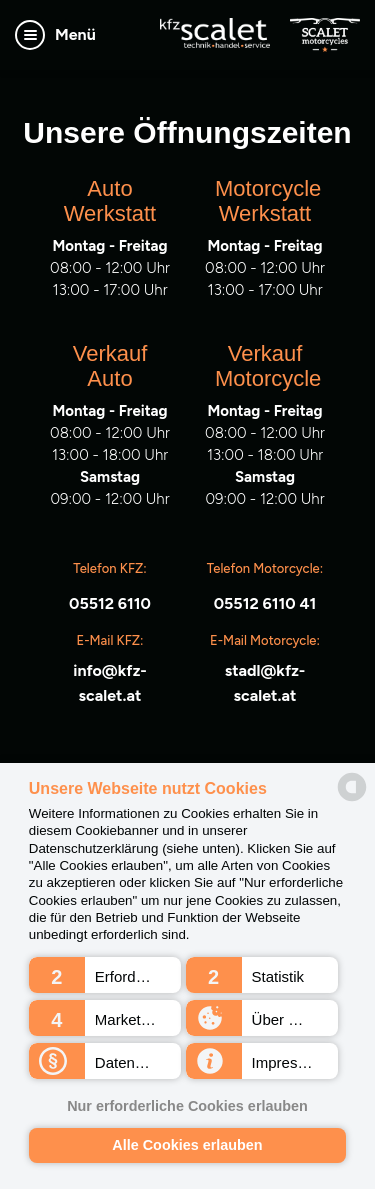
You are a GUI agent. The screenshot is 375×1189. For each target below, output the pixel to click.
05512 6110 (110, 603)
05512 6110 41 (265, 603)
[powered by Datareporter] (352, 787)
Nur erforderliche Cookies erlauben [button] (187, 1106)
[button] (105, 975)
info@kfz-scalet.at (110, 683)
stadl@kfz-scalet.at (265, 683)
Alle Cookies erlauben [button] (187, 1145)
